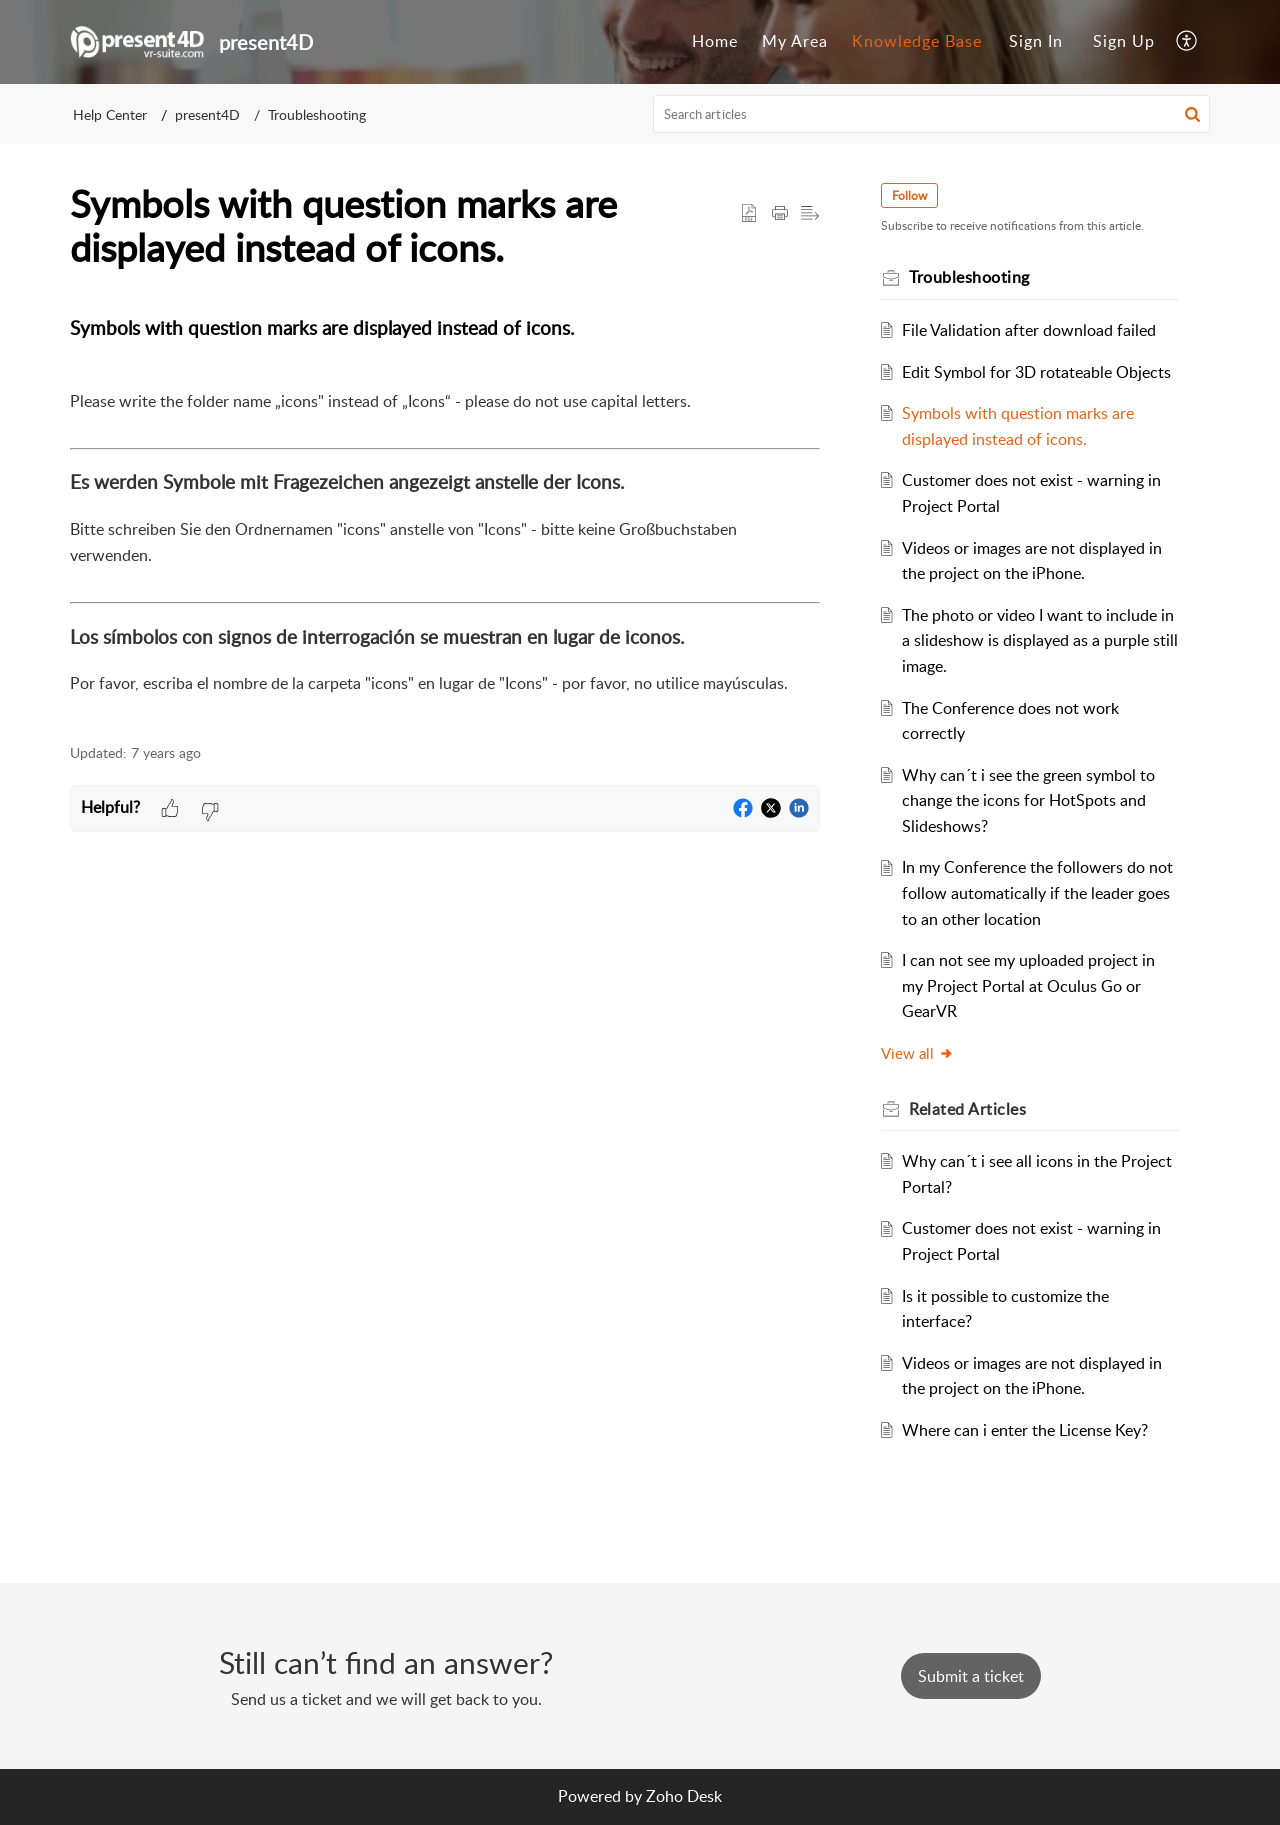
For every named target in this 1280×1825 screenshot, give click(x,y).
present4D (207, 114)
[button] (1187, 42)
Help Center (110, 114)
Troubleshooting (317, 114)
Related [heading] (970, 1109)
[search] (932, 114)
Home (715, 41)
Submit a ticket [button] (971, 1676)
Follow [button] (912, 195)
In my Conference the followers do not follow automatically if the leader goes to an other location (1040, 892)
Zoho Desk (684, 1796)
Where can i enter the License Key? (1028, 1430)
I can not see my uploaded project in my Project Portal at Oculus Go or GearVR (1031, 985)
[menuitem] (715, 42)
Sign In (1036, 41)
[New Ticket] (971, 1676)
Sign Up (1124, 41)
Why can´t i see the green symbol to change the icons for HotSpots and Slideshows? (1031, 800)
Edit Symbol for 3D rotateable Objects (1039, 372)
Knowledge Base (917, 41)
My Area (795, 41)
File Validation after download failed (1032, 330)
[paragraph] (445, 518)
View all (920, 1053)
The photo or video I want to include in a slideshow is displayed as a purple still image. (1037, 640)
